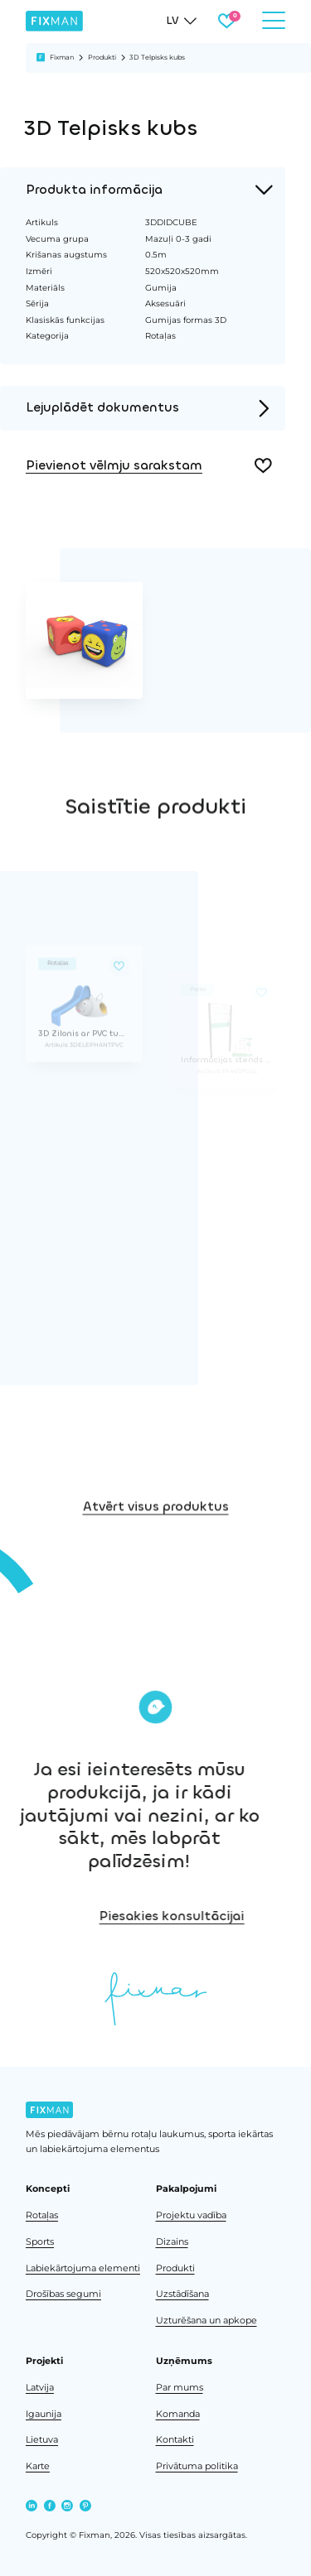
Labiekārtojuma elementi (83, 2268)
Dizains (172, 2242)
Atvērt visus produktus (156, 1581)
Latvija (40, 2387)
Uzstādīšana (182, 2294)
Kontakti (175, 2439)
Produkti (102, 57)
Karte (38, 2466)
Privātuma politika (197, 2466)
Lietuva (42, 2439)
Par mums (179, 2387)
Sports (40, 2242)
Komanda (178, 2414)
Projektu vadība (191, 2215)
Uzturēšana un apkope (206, 2320)
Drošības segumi (63, 2294)
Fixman (62, 57)
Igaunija (43, 2414)
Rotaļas (42, 2215)
